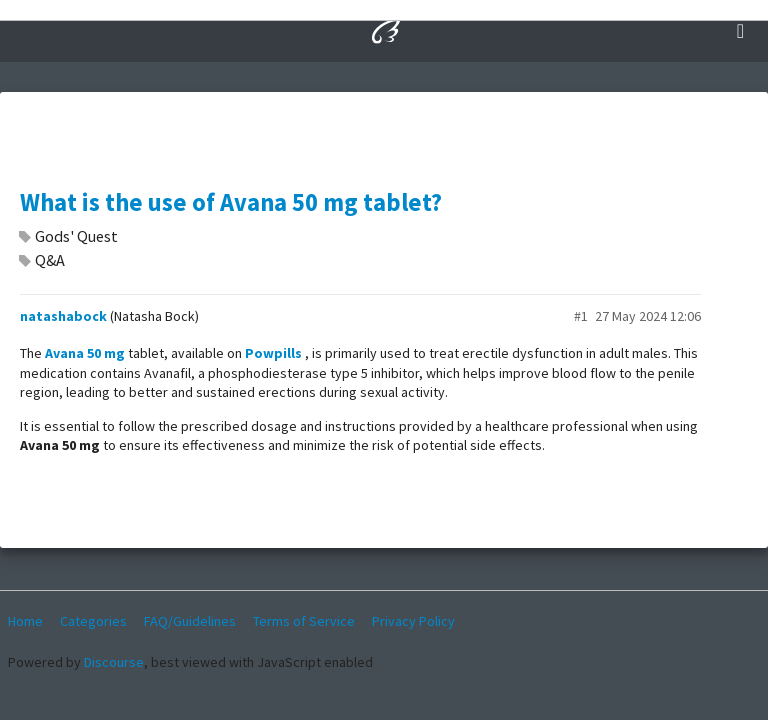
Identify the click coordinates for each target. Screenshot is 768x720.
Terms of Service (304, 621)
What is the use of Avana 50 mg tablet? (231, 202)
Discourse (114, 662)
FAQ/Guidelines (190, 621)
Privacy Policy (413, 621)
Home (25, 621)
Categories (93, 621)
